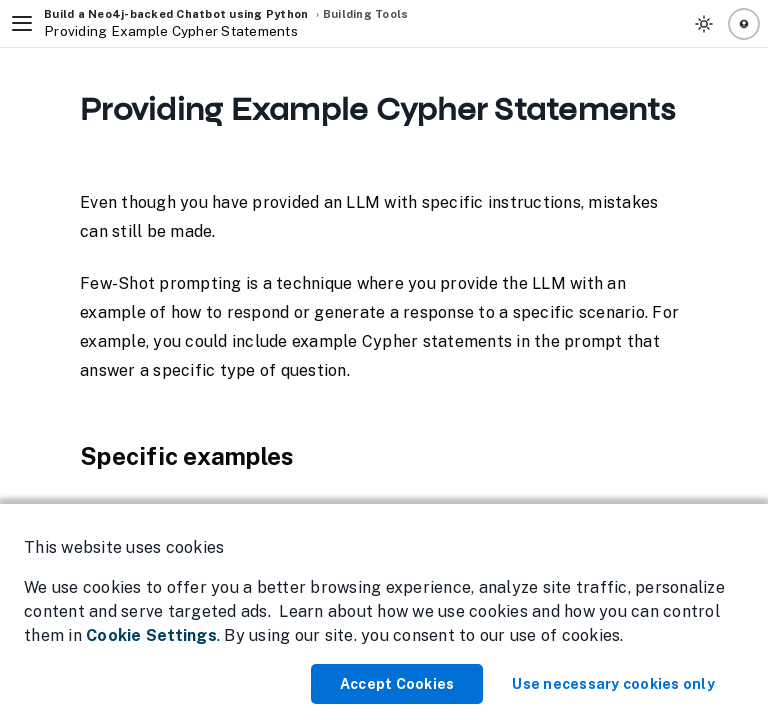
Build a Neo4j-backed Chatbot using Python (176, 14)
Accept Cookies (397, 684)
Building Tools (366, 14)
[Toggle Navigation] (22, 24)
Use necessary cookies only (613, 684)
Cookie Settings (151, 635)
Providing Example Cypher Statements (171, 31)
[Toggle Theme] (704, 24)
